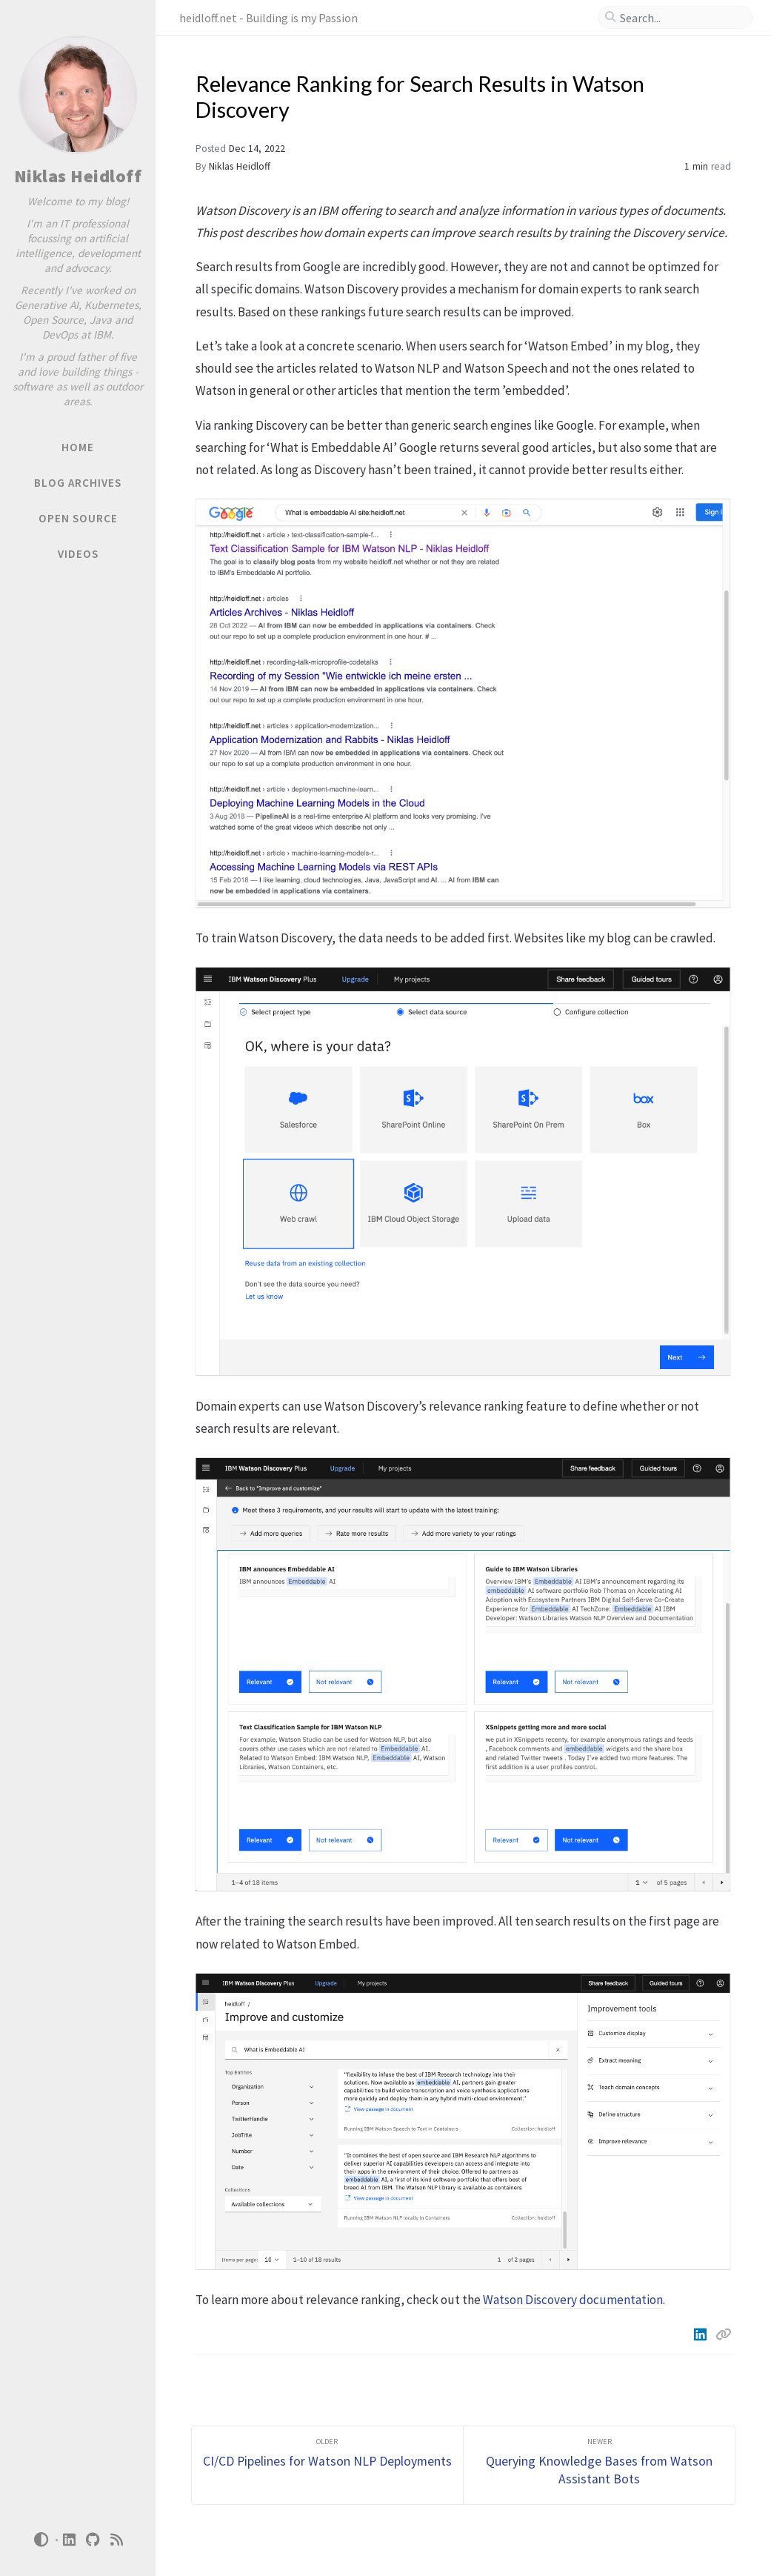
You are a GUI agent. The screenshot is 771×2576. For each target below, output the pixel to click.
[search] (681, 18)
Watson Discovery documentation (573, 2300)
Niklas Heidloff (78, 175)
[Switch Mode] (41, 2539)
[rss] (117, 2540)
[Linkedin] (702, 2334)
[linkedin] (69, 2540)
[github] (93, 2540)
